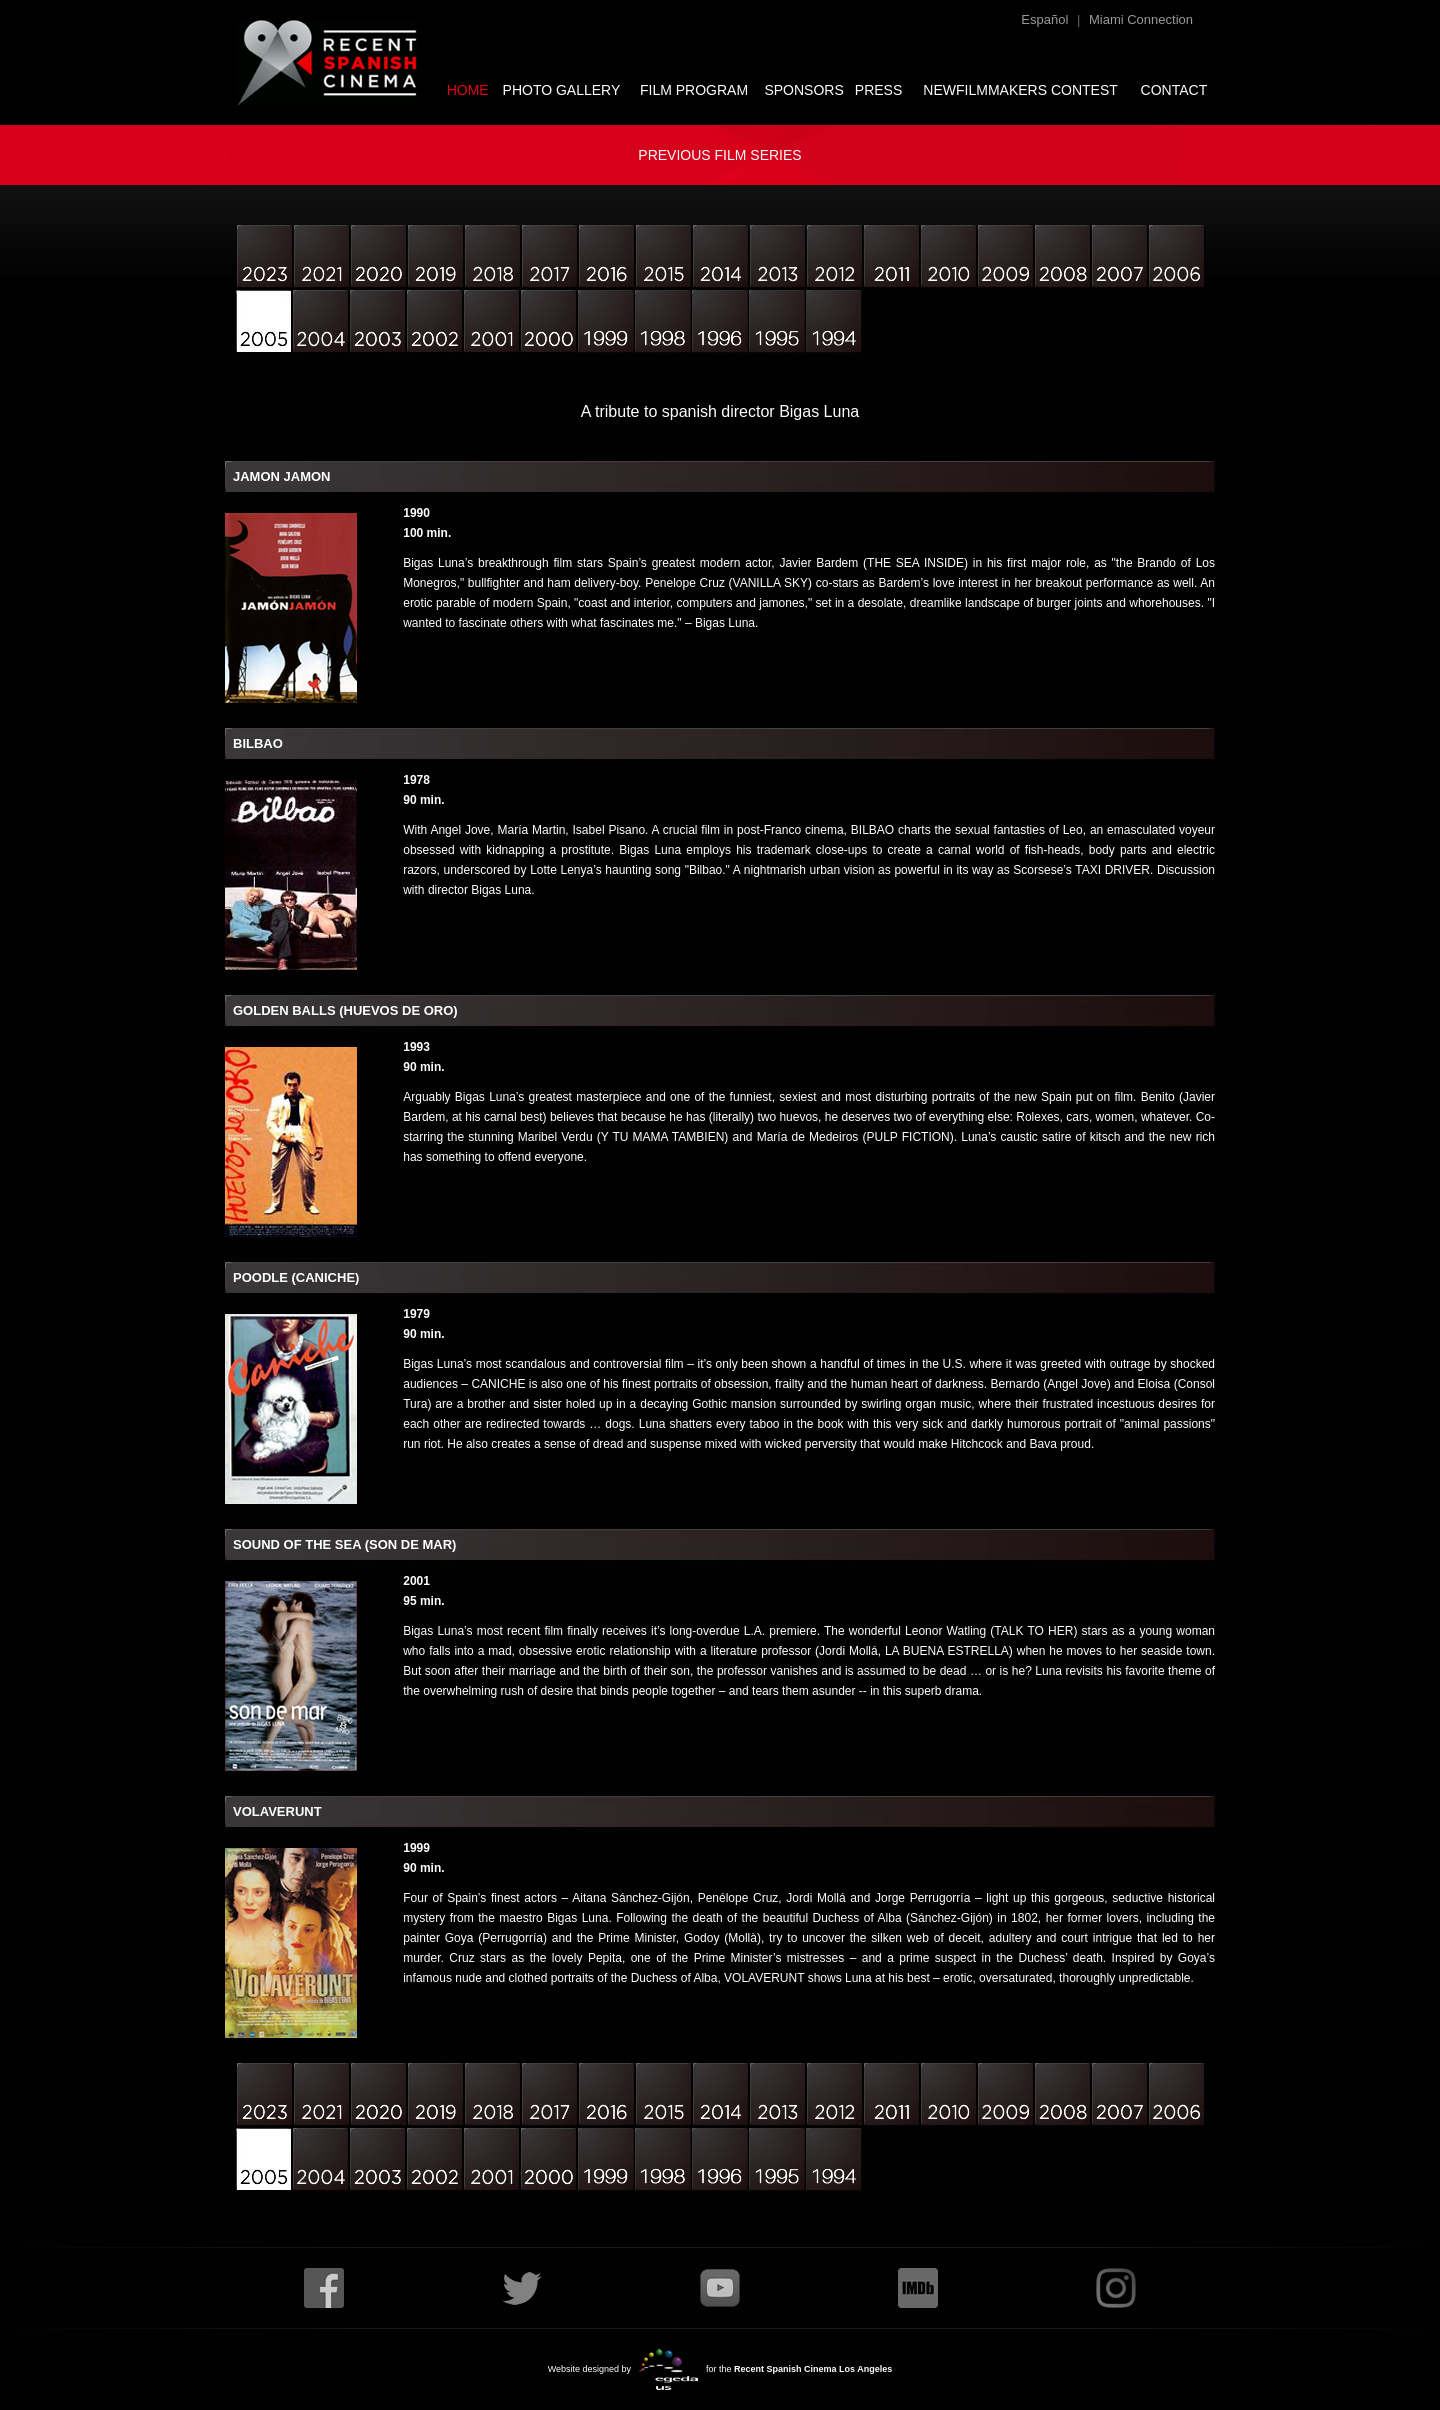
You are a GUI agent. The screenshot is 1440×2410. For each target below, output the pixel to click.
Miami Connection (1141, 19)
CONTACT (1174, 90)
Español (1044, 19)
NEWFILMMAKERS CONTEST (1020, 90)
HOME (468, 90)
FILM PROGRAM (694, 90)
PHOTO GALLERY (562, 90)
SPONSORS (803, 90)
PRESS (878, 90)
